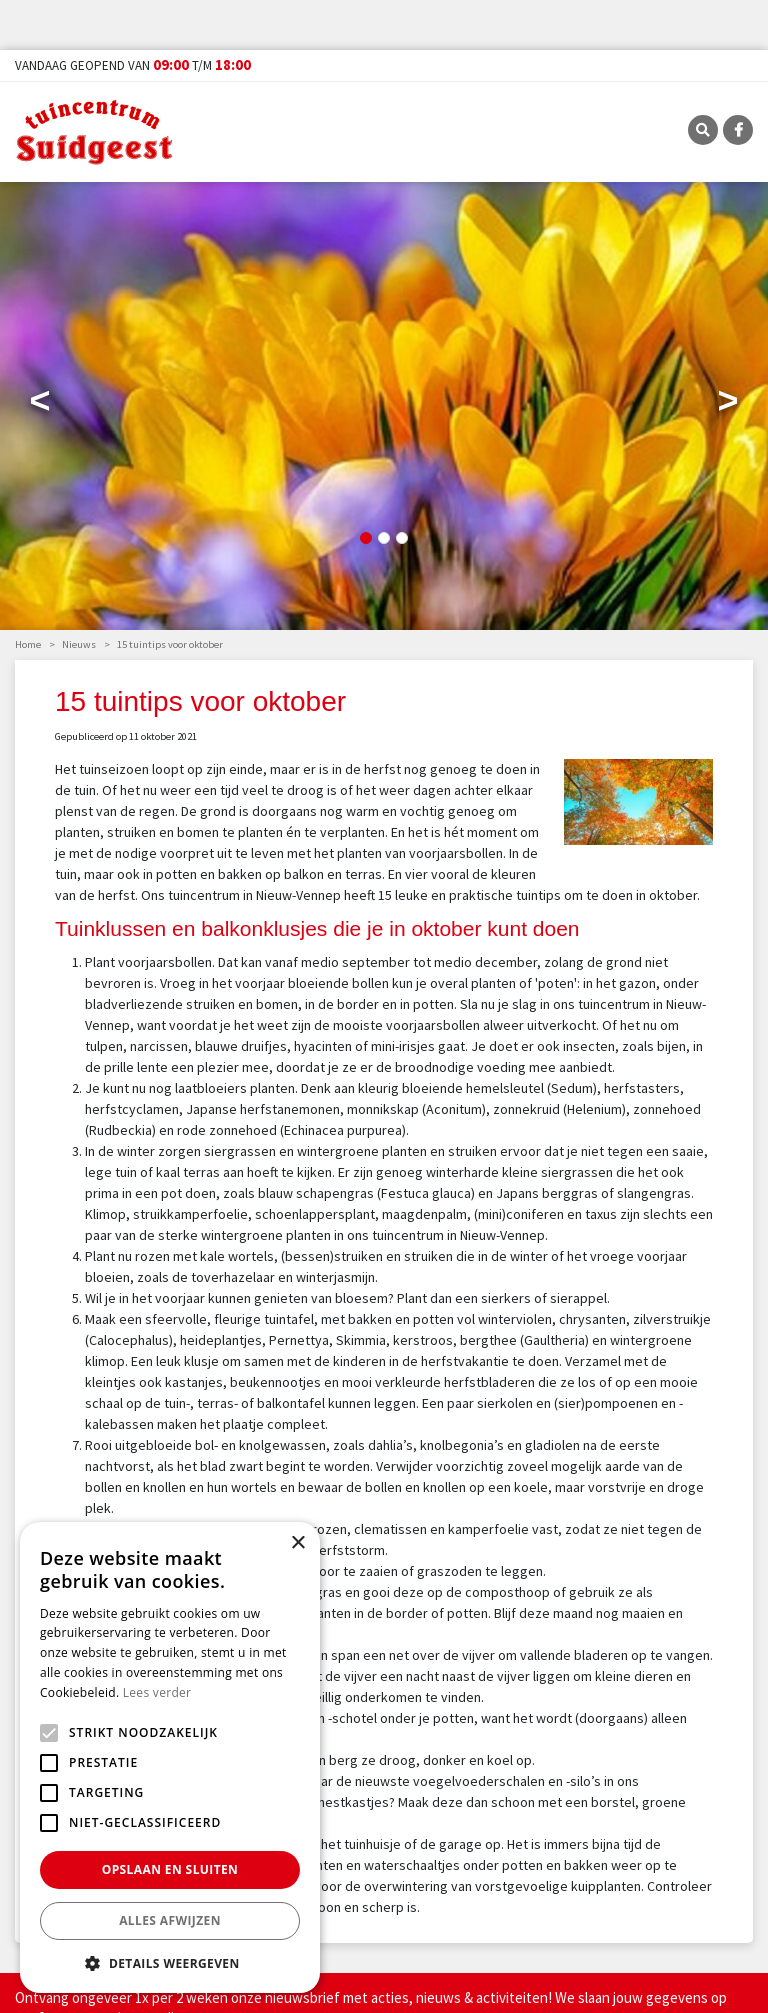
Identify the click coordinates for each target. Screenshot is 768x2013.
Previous (40, 405)
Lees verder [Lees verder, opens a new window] (157, 1692)
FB (738, 130)
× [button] (297, 1543)
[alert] (170, 1757)
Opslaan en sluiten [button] (170, 1869)
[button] (170, 1963)
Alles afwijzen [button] (170, 1920)
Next (728, 405)
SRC (703, 130)
